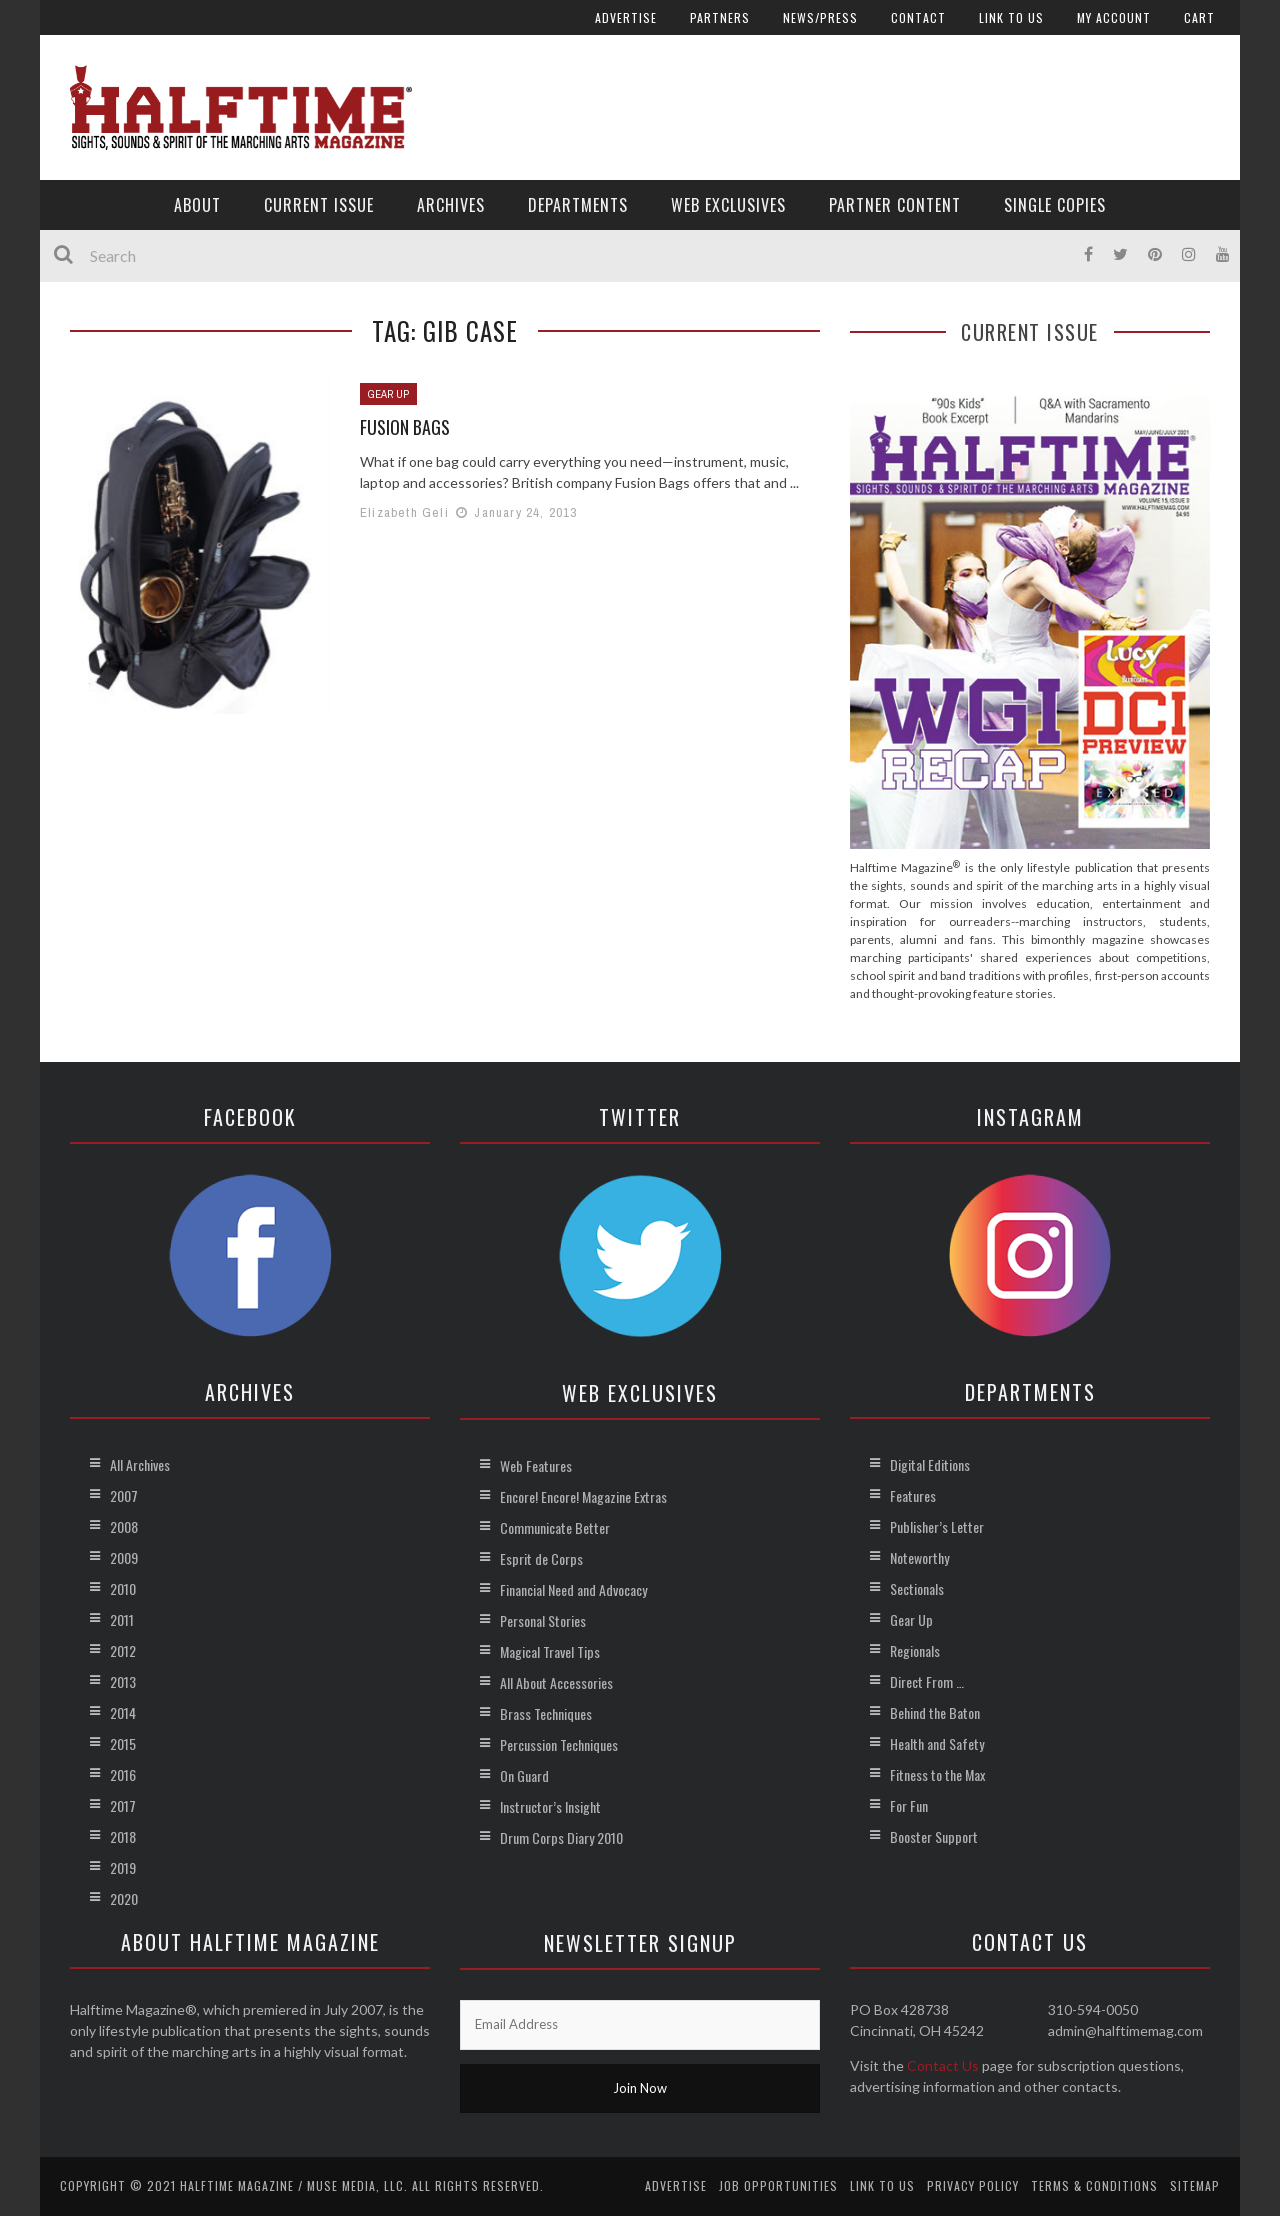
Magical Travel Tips (550, 1651)
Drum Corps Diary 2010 (561, 1837)
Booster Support (934, 1836)
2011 (122, 1619)
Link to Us (1011, 17)
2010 (123, 1588)
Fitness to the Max (937, 1774)
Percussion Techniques (559, 1744)
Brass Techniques (546, 1713)
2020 (124, 1898)
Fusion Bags (405, 427)
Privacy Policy (973, 2185)
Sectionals (917, 1588)
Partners (720, 17)
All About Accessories (556, 1682)
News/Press (820, 17)
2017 (123, 1805)
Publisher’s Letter (937, 1526)
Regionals (915, 1650)
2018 (123, 1836)
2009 (124, 1557)
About (197, 205)
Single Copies (1055, 205)
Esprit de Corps (541, 1558)
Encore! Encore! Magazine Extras (583, 1496)
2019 (123, 1867)
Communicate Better (555, 1527)
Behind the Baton (935, 1712)
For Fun (909, 1805)
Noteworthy (919, 1557)
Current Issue (319, 205)
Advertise (626, 17)
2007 (124, 1495)
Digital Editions (930, 1464)
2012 (123, 1650)
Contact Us (943, 2065)
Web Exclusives (728, 205)
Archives (451, 205)
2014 (123, 1712)
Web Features (536, 1465)
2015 (123, 1743)
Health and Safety (937, 1743)
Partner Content (895, 205)
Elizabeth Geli (404, 512)
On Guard (524, 1775)
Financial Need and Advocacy (573, 1589)
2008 (124, 1526)
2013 (123, 1681)
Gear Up (388, 394)
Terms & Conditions (1094, 2185)
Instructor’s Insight (550, 1806)
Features (913, 1495)
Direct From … (927, 1681)
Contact (918, 17)
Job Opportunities (778, 2185)
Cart (1199, 17)
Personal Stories (543, 1620)
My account (1114, 17)
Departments (578, 205)
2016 (123, 1774)
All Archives (140, 1464)
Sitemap (1195, 2185)
